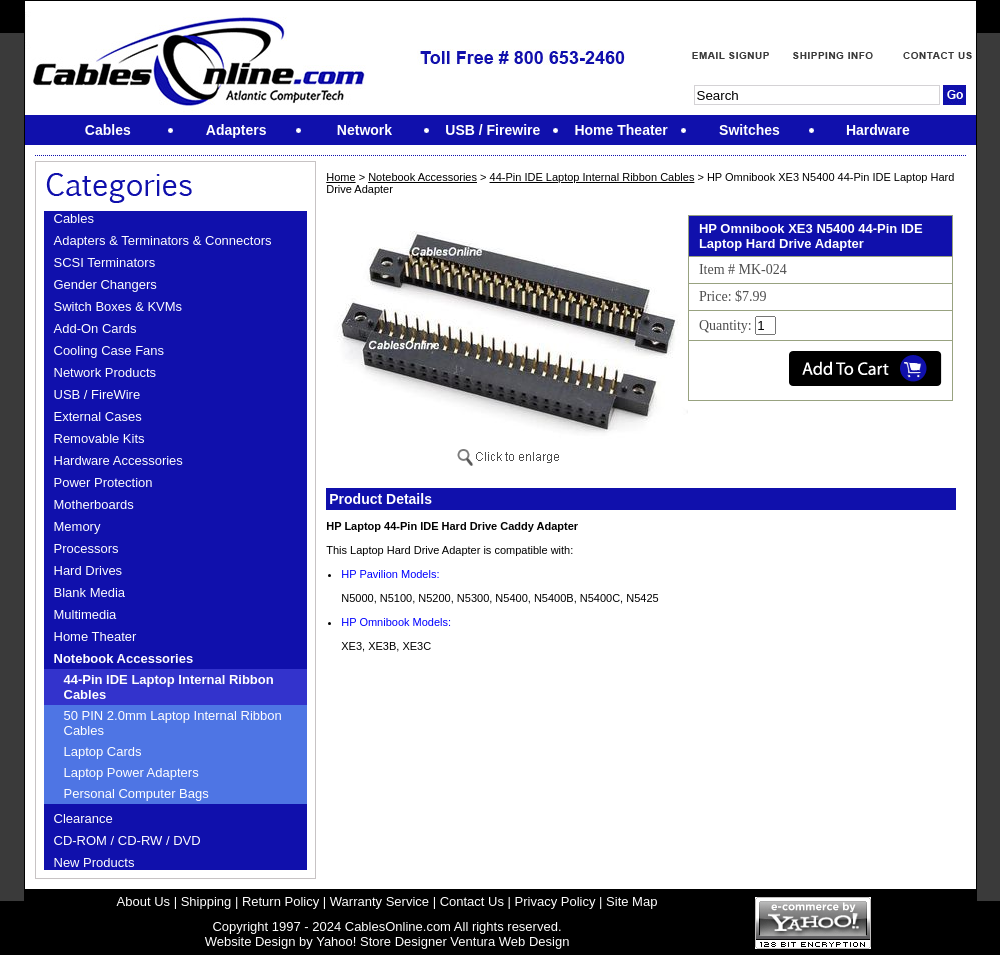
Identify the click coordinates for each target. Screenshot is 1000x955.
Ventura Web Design (509, 941)
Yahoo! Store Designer (381, 941)
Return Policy (280, 901)
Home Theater (95, 636)
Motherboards (94, 504)
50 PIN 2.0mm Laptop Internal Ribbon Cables (173, 723)
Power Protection (103, 482)
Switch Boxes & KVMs (118, 306)
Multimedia (85, 614)
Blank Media (90, 592)
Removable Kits (99, 438)
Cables (74, 218)
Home (340, 177)
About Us (143, 901)
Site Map (631, 901)
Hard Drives (88, 570)
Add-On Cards (95, 328)
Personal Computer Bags (136, 793)
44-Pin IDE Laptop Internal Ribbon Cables (169, 687)
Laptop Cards (103, 751)
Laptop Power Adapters (131, 772)
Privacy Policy (555, 901)
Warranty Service (379, 901)
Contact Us (472, 901)
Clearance (83, 818)
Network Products (105, 372)
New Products (94, 862)
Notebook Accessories (124, 658)
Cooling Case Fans (109, 350)
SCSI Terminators (105, 262)
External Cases (98, 416)
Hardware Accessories (118, 460)
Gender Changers (105, 284)
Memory (77, 526)
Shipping (206, 901)
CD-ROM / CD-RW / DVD (127, 840)
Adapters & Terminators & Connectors (163, 240)
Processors (86, 548)
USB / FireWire (97, 394)
